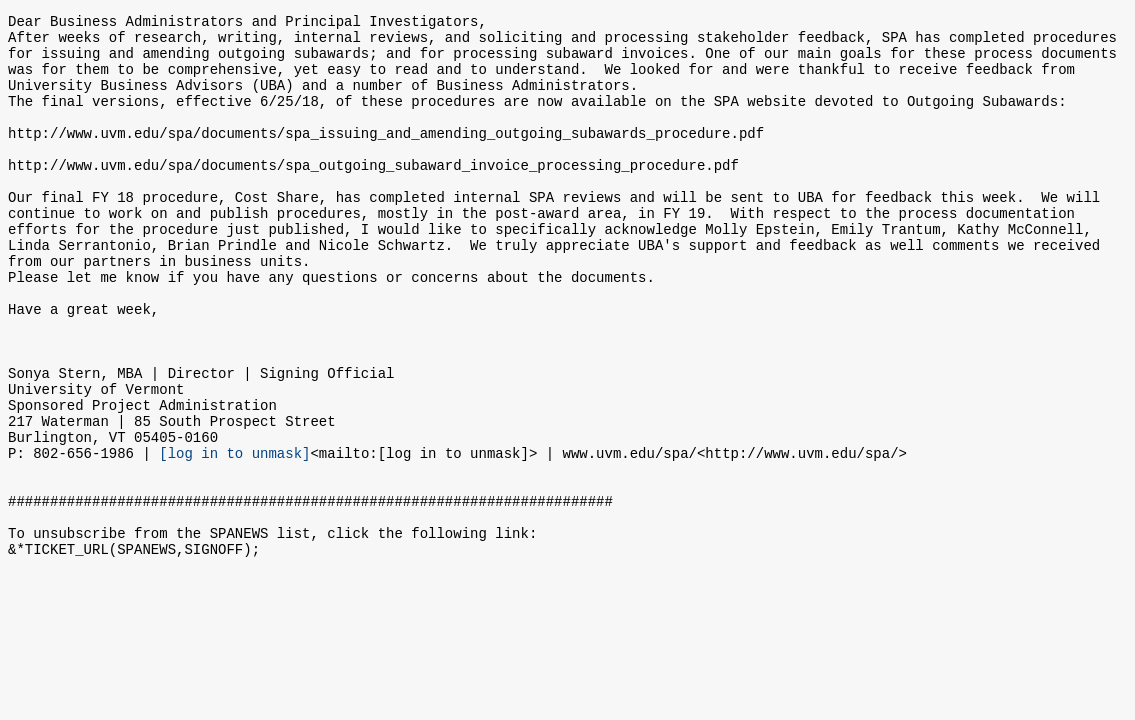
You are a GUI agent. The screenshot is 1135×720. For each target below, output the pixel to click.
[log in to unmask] (234, 536)
